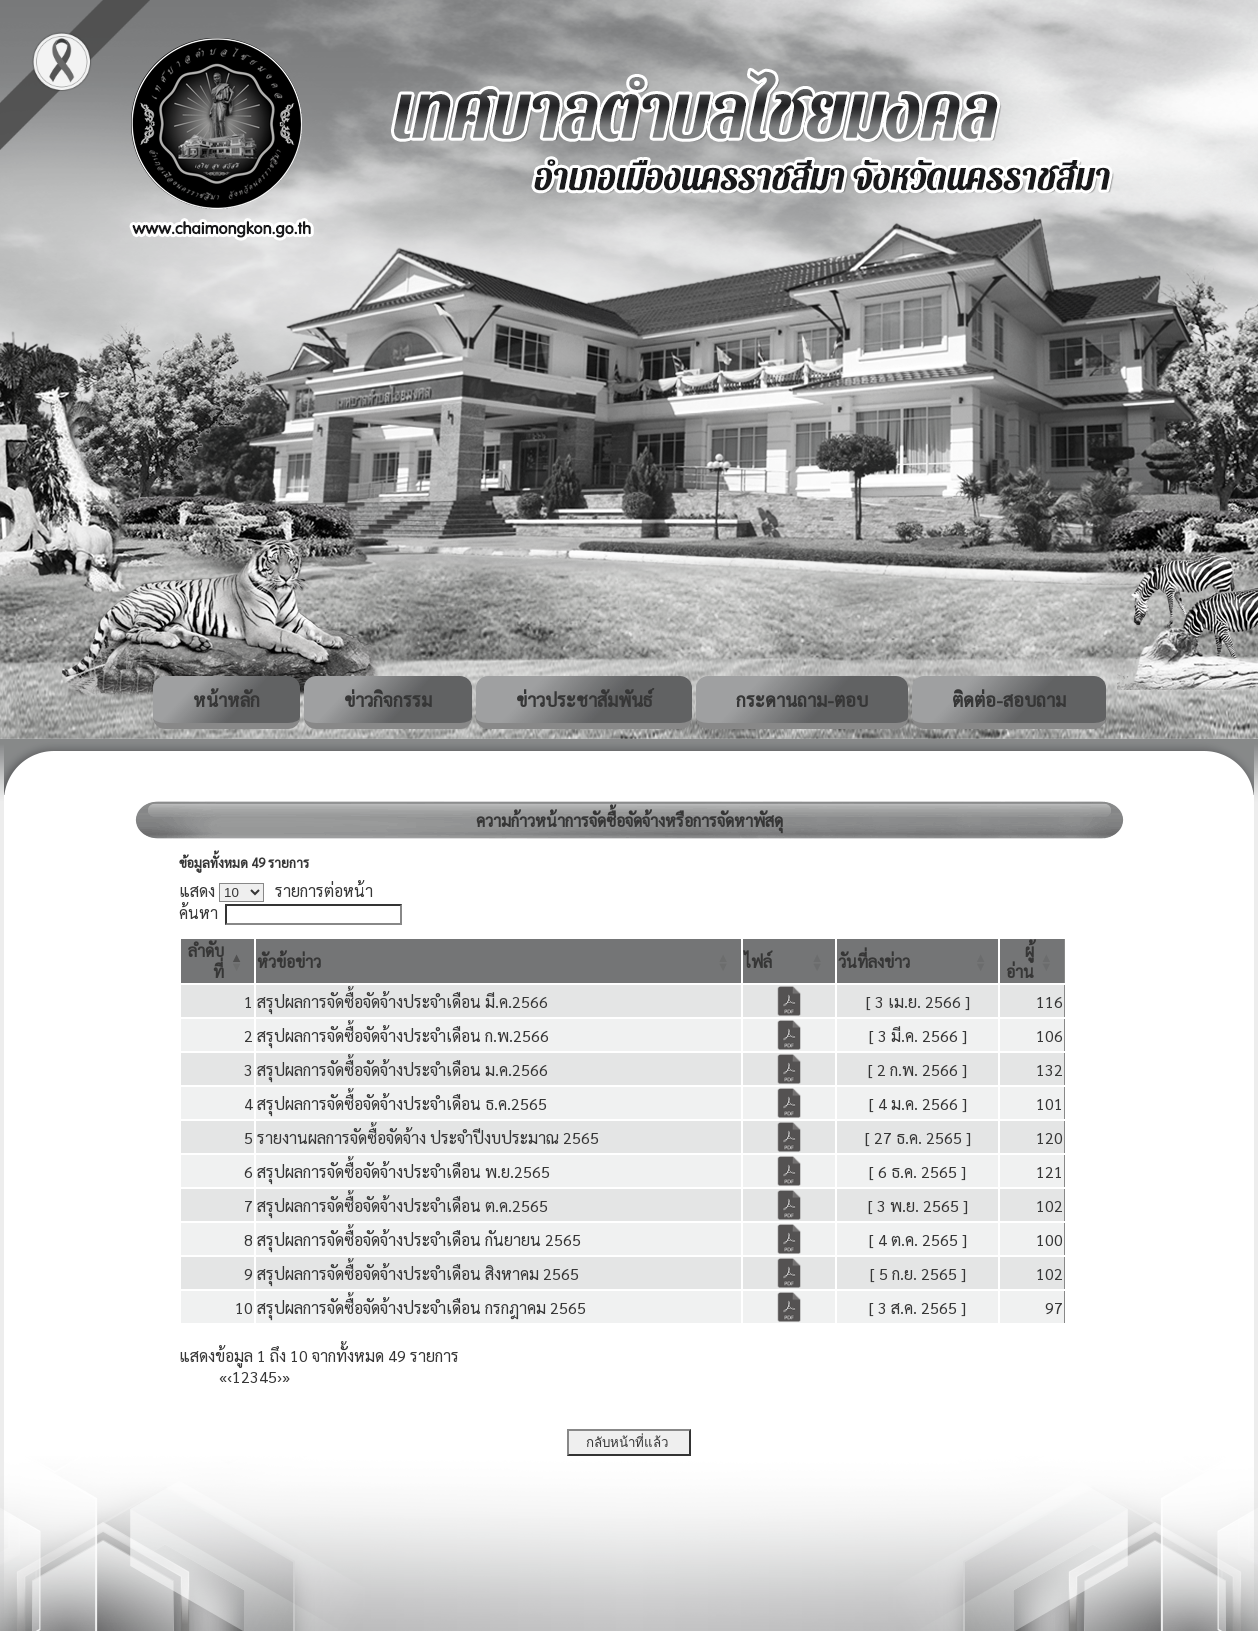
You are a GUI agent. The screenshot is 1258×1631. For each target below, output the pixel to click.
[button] (289, 961)
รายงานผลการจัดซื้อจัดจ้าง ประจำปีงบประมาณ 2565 (428, 1137)
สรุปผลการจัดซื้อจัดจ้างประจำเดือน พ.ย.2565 (403, 1171)
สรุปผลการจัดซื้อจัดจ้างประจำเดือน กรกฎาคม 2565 (421, 1307)
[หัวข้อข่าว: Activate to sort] (498, 961)
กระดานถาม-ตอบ (802, 699)
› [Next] (279, 1376)
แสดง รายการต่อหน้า (276, 890)
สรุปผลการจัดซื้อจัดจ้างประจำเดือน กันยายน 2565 (419, 1239)
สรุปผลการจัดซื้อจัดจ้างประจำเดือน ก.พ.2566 (403, 1035)
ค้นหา (198, 912)
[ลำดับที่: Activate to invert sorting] (217, 961)
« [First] (223, 1376)
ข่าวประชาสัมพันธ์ (584, 699)
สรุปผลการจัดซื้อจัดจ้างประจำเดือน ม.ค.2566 (402, 1069)
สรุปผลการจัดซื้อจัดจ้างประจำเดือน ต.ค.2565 (402, 1205)
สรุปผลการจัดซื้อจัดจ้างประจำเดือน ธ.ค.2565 (402, 1103)
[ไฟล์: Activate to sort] (789, 961)
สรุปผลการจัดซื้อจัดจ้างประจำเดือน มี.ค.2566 (402, 1001)
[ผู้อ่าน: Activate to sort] (1032, 961)
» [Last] (286, 1376)
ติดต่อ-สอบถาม (1009, 699)
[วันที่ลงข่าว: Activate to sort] (917, 961)
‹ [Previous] (229, 1376)
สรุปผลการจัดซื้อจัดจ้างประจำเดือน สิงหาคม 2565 (418, 1273)
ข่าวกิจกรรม (388, 699)
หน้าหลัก (226, 699)
